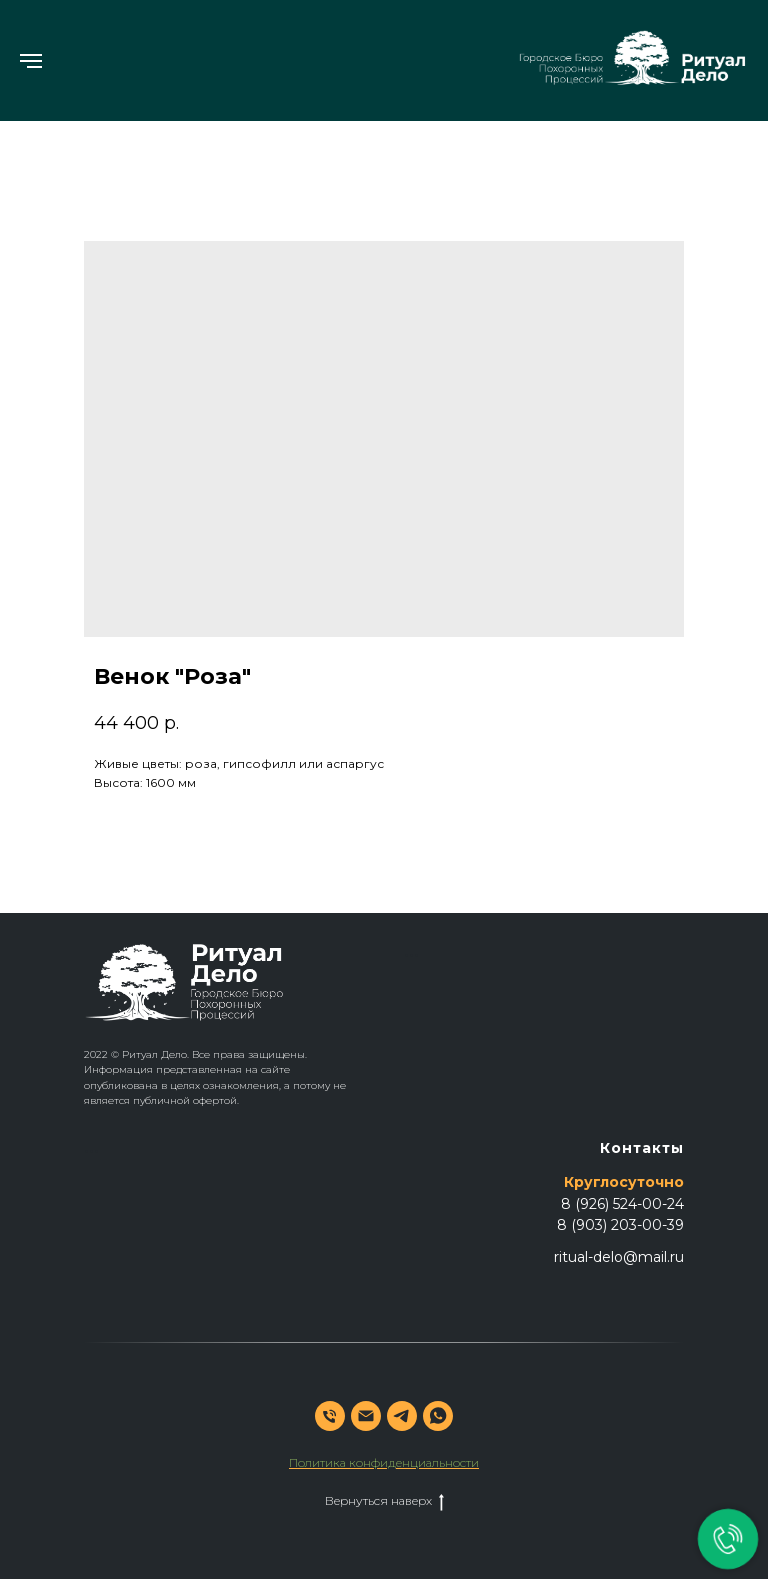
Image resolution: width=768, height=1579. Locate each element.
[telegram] (402, 1416)
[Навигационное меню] (31, 61)
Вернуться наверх (384, 1501)
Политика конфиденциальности (384, 1462)
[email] (366, 1416)
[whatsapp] (438, 1416)
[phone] (330, 1416)
